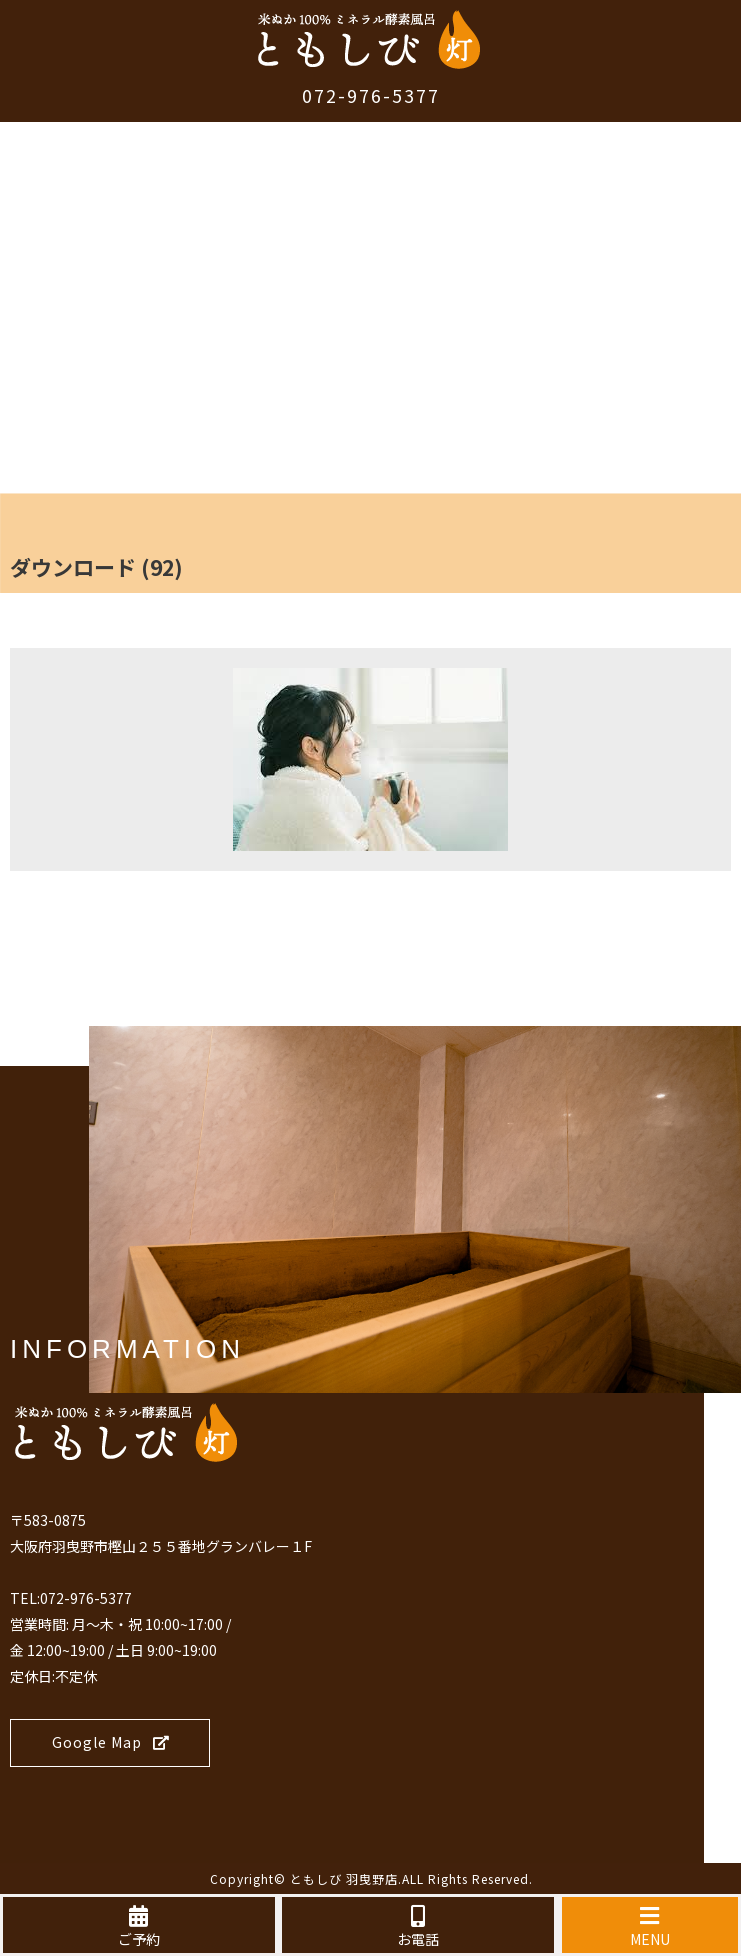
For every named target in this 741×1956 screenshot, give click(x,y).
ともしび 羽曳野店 (344, 1878)
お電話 (418, 1927)
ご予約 (139, 1927)
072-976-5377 (371, 95)
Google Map (111, 1742)
